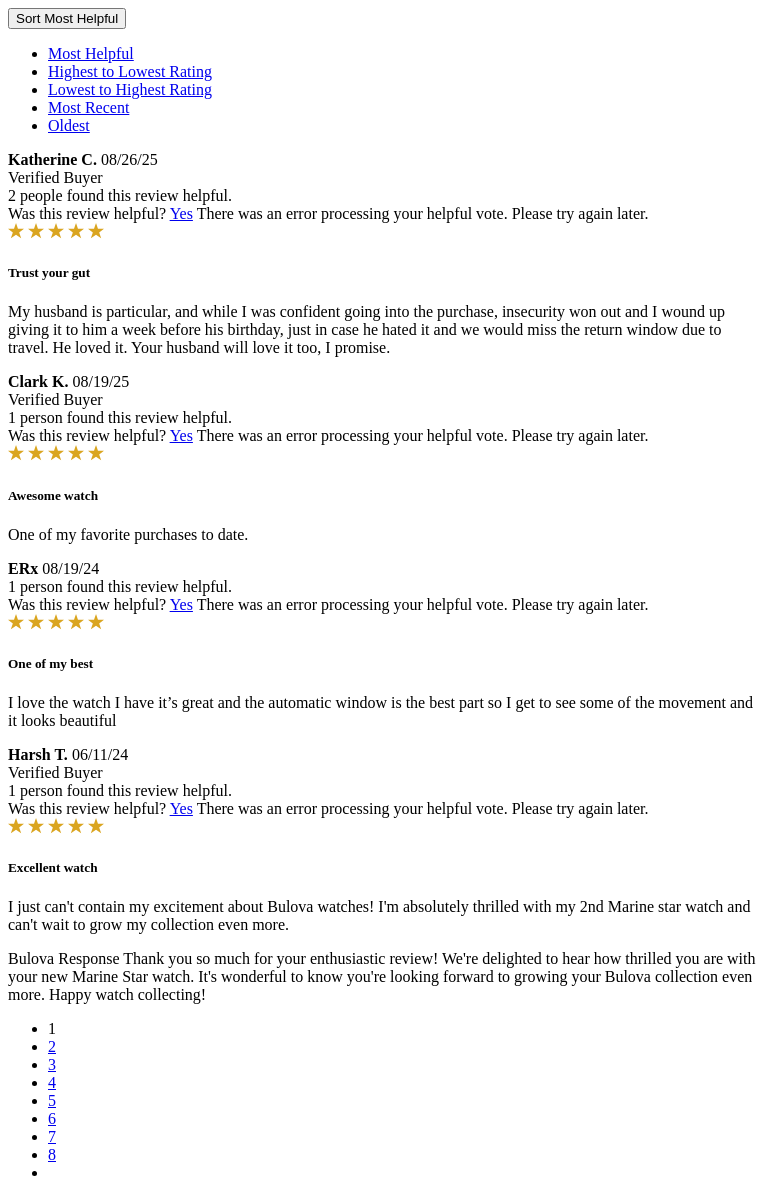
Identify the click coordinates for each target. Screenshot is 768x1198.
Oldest (69, 125)
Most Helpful (91, 53)
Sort (67, 18)
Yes (181, 213)
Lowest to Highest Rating (130, 89)
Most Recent (88, 107)
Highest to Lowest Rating (130, 71)
